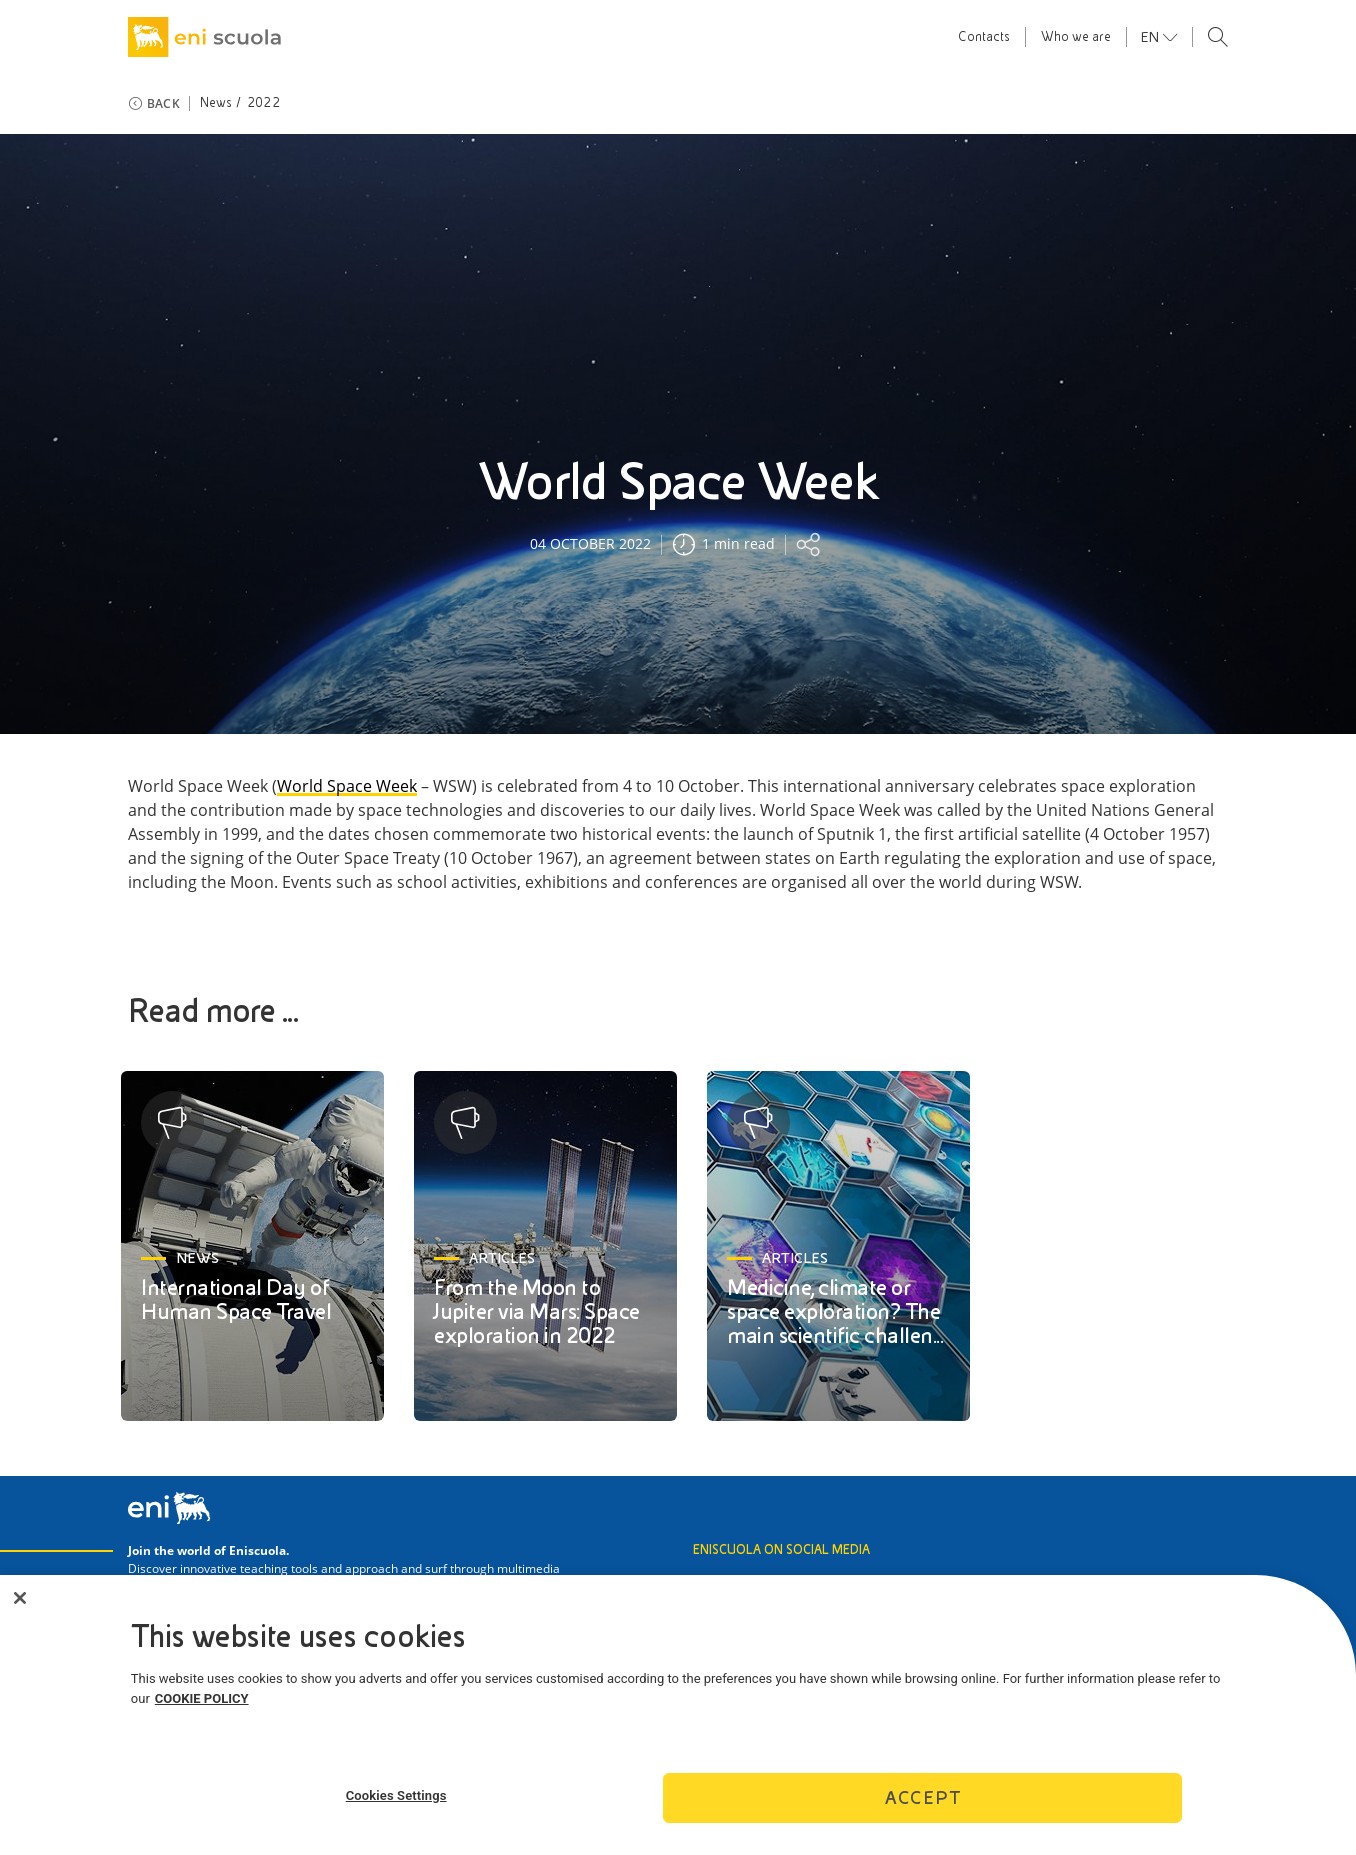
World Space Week (347, 786)
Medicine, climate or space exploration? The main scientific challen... (835, 1311)
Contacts (984, 37)
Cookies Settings (396, 1801)
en (1152, 37)
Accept (923, 1804)
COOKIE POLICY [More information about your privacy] (202, 1704)
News (216, 103)
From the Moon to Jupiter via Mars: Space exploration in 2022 (537, 1311)
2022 (263, 103)
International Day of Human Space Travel (236, 1299)
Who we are (1076, 37)
